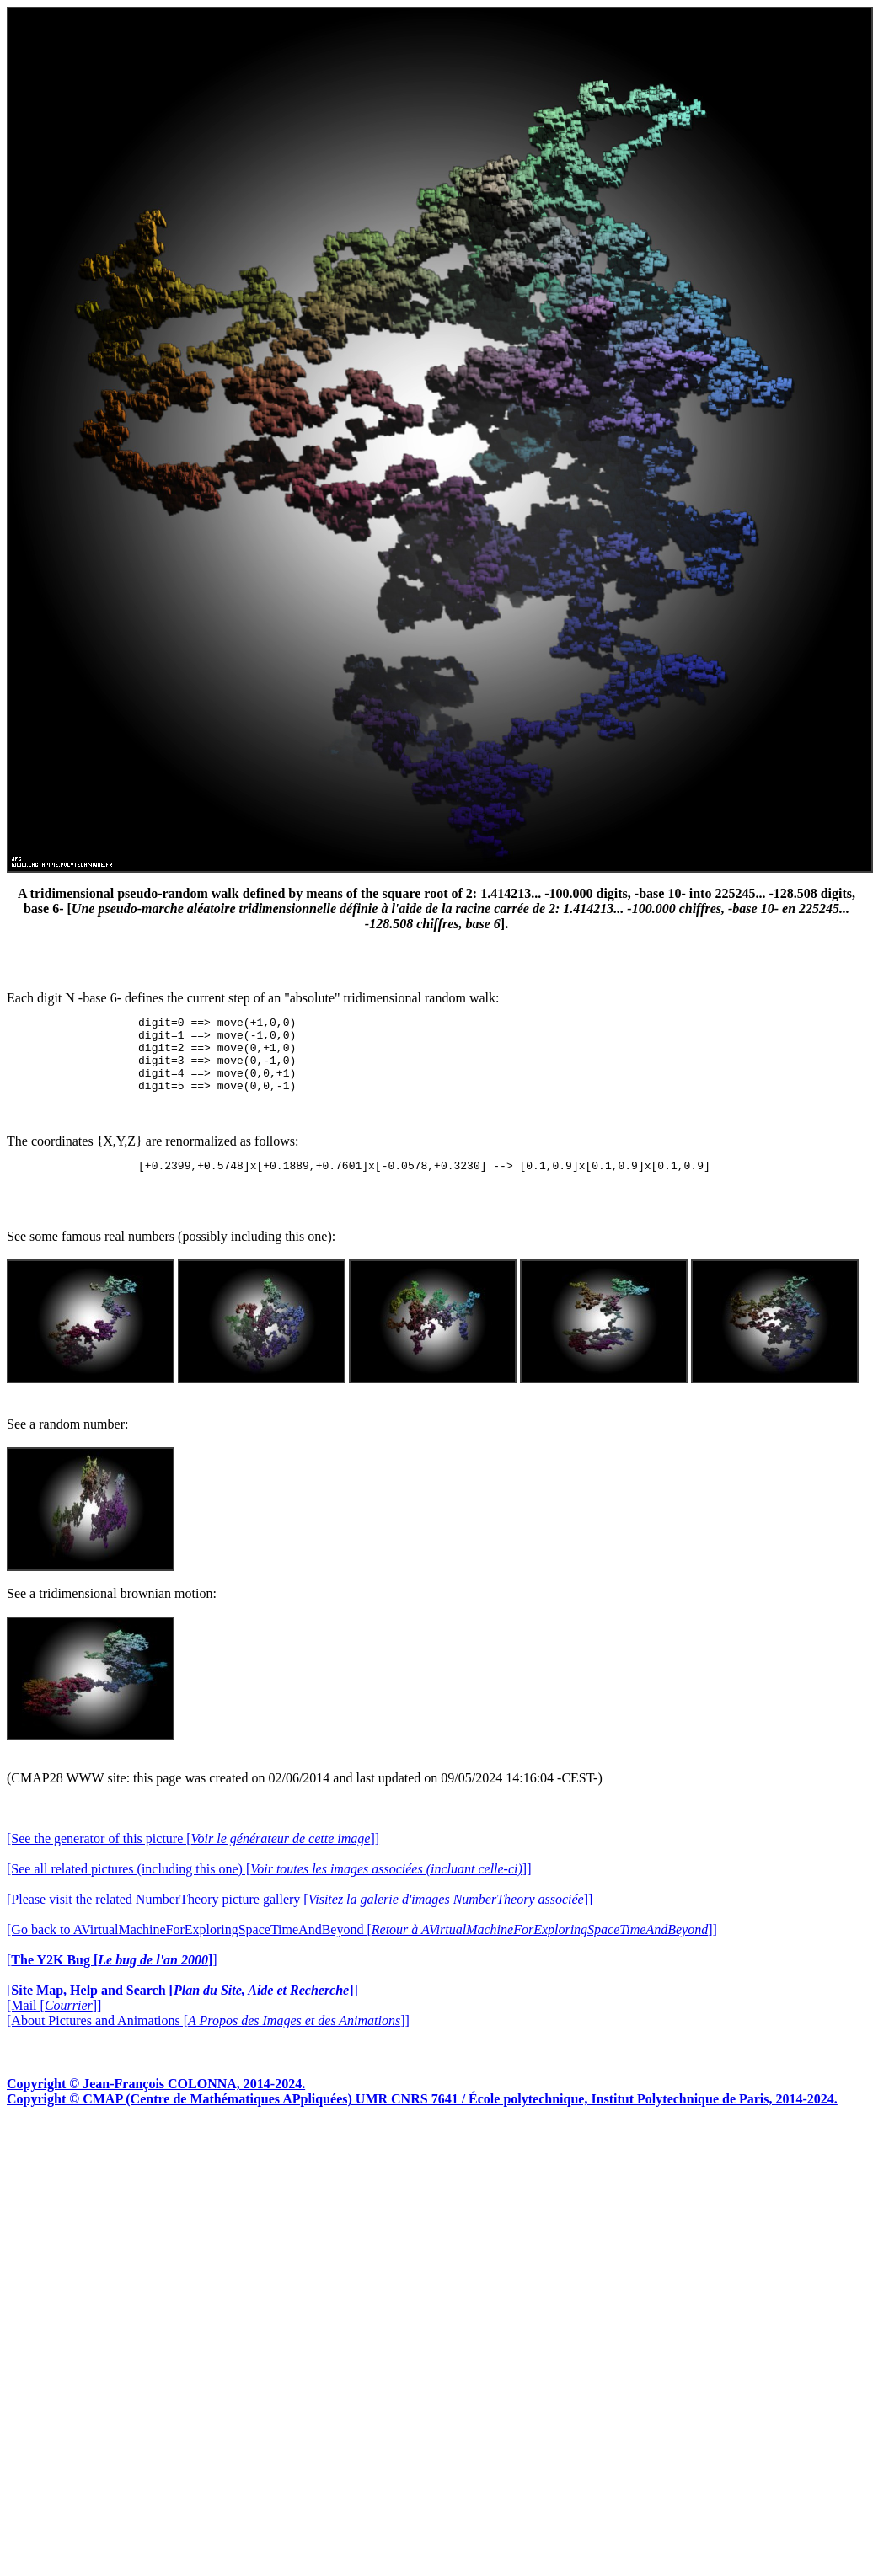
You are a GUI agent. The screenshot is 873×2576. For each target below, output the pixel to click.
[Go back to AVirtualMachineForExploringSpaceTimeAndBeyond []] (362, 1947)
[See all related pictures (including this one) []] (269, 1886)
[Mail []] (54, 2023)
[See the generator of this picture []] (193, 1856)
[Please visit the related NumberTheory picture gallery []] (299, 1917)
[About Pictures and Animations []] (208, 2038)
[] (112, 1977)
